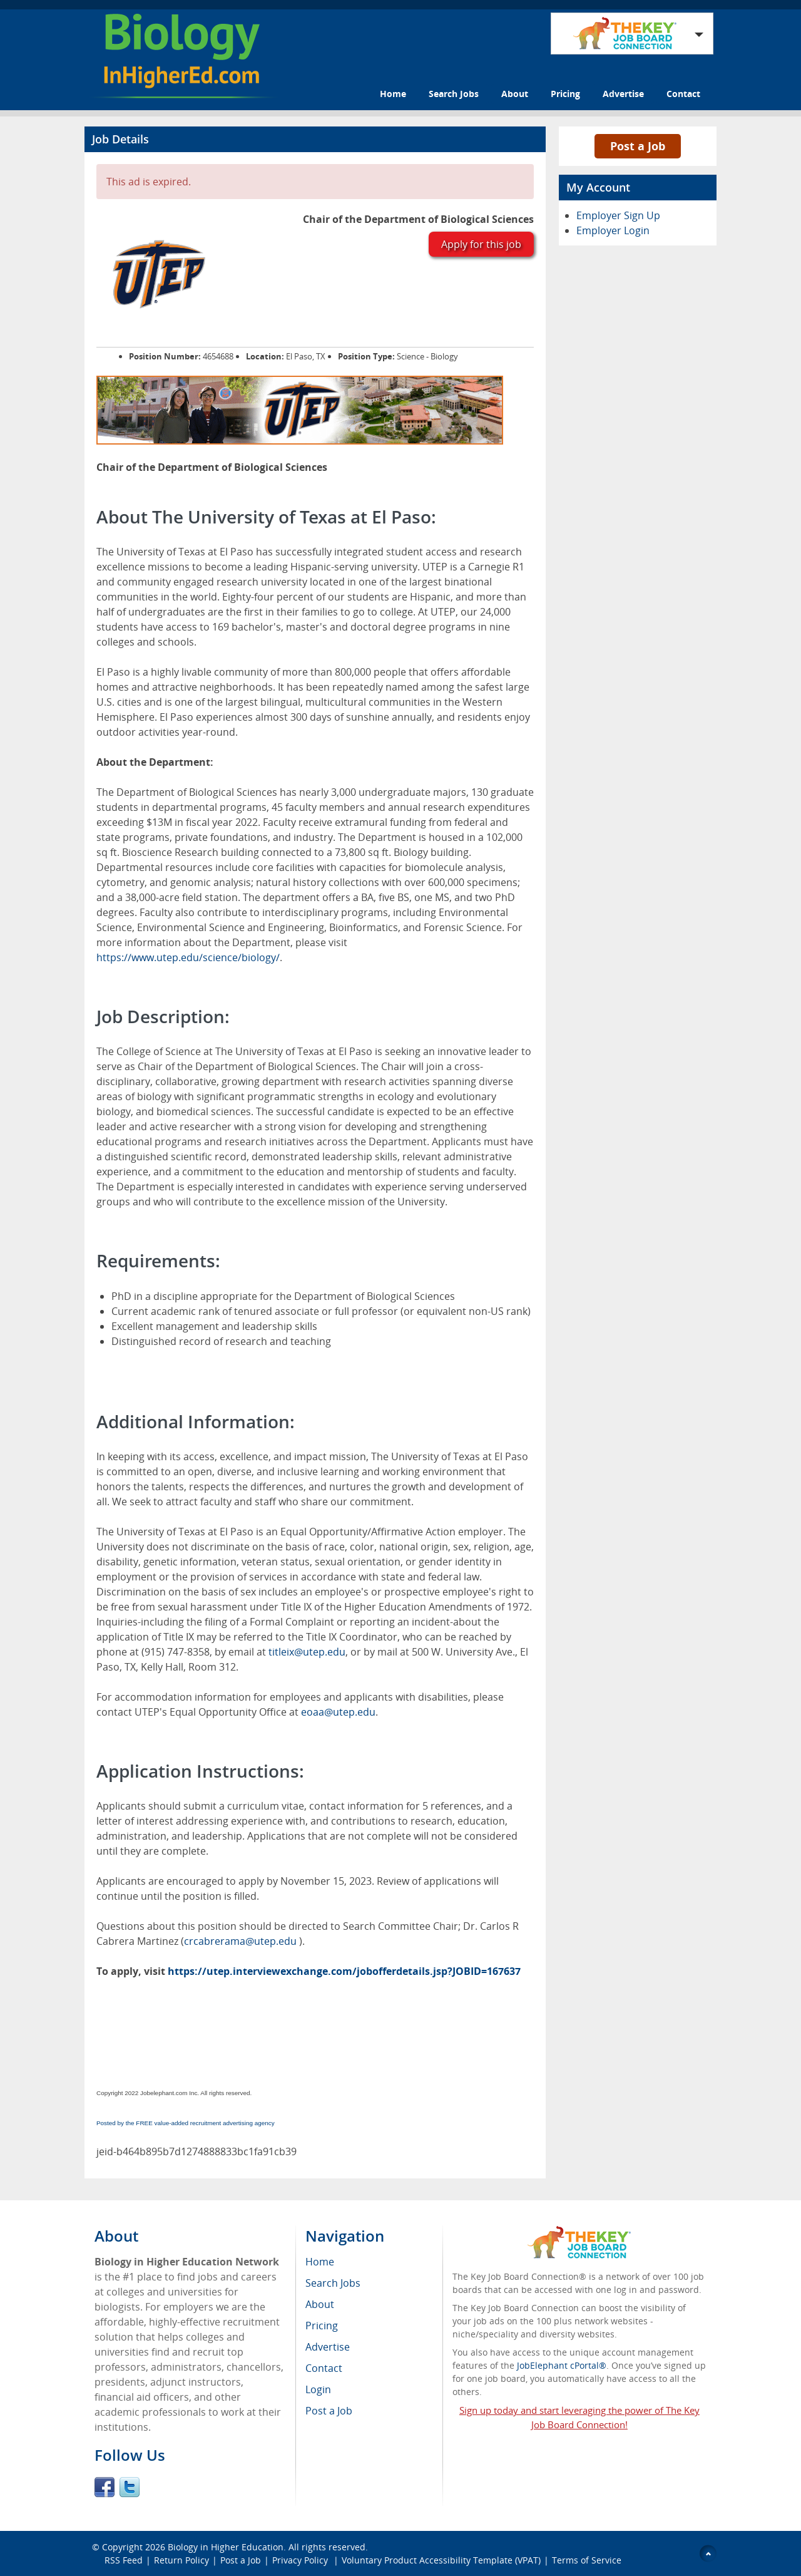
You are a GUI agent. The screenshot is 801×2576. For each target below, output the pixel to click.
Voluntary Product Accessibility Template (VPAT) (441, 2560)
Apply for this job (481, 244)
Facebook (104, 2487)
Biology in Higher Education (225, 2547)
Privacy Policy (301, 2560)
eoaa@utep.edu (338, 1712)
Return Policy (181, 2560)
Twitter (130, 2487)
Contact (683, 94)
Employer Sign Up (618, 215)
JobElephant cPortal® (561, 2365)
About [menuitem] (319, 2304)
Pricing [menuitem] (321, 2325)
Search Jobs (454, 94)
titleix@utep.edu (306, 1652)
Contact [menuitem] (323, 2368)
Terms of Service (586, 2560)
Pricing (565, 94)
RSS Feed (124, 2560)
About (514, 94)
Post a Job (637, 145)
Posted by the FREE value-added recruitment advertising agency (185, 2123)
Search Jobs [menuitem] (332, 2283)
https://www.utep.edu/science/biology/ (188, 957)
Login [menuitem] (318, 2389)
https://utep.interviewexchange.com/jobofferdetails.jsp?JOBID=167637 (344, 1971)
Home (393, 94)
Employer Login (613, 230)
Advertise (623, 94)
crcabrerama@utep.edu (241, 1941)
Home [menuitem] (319, 2262)
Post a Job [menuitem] (328, 2411)
